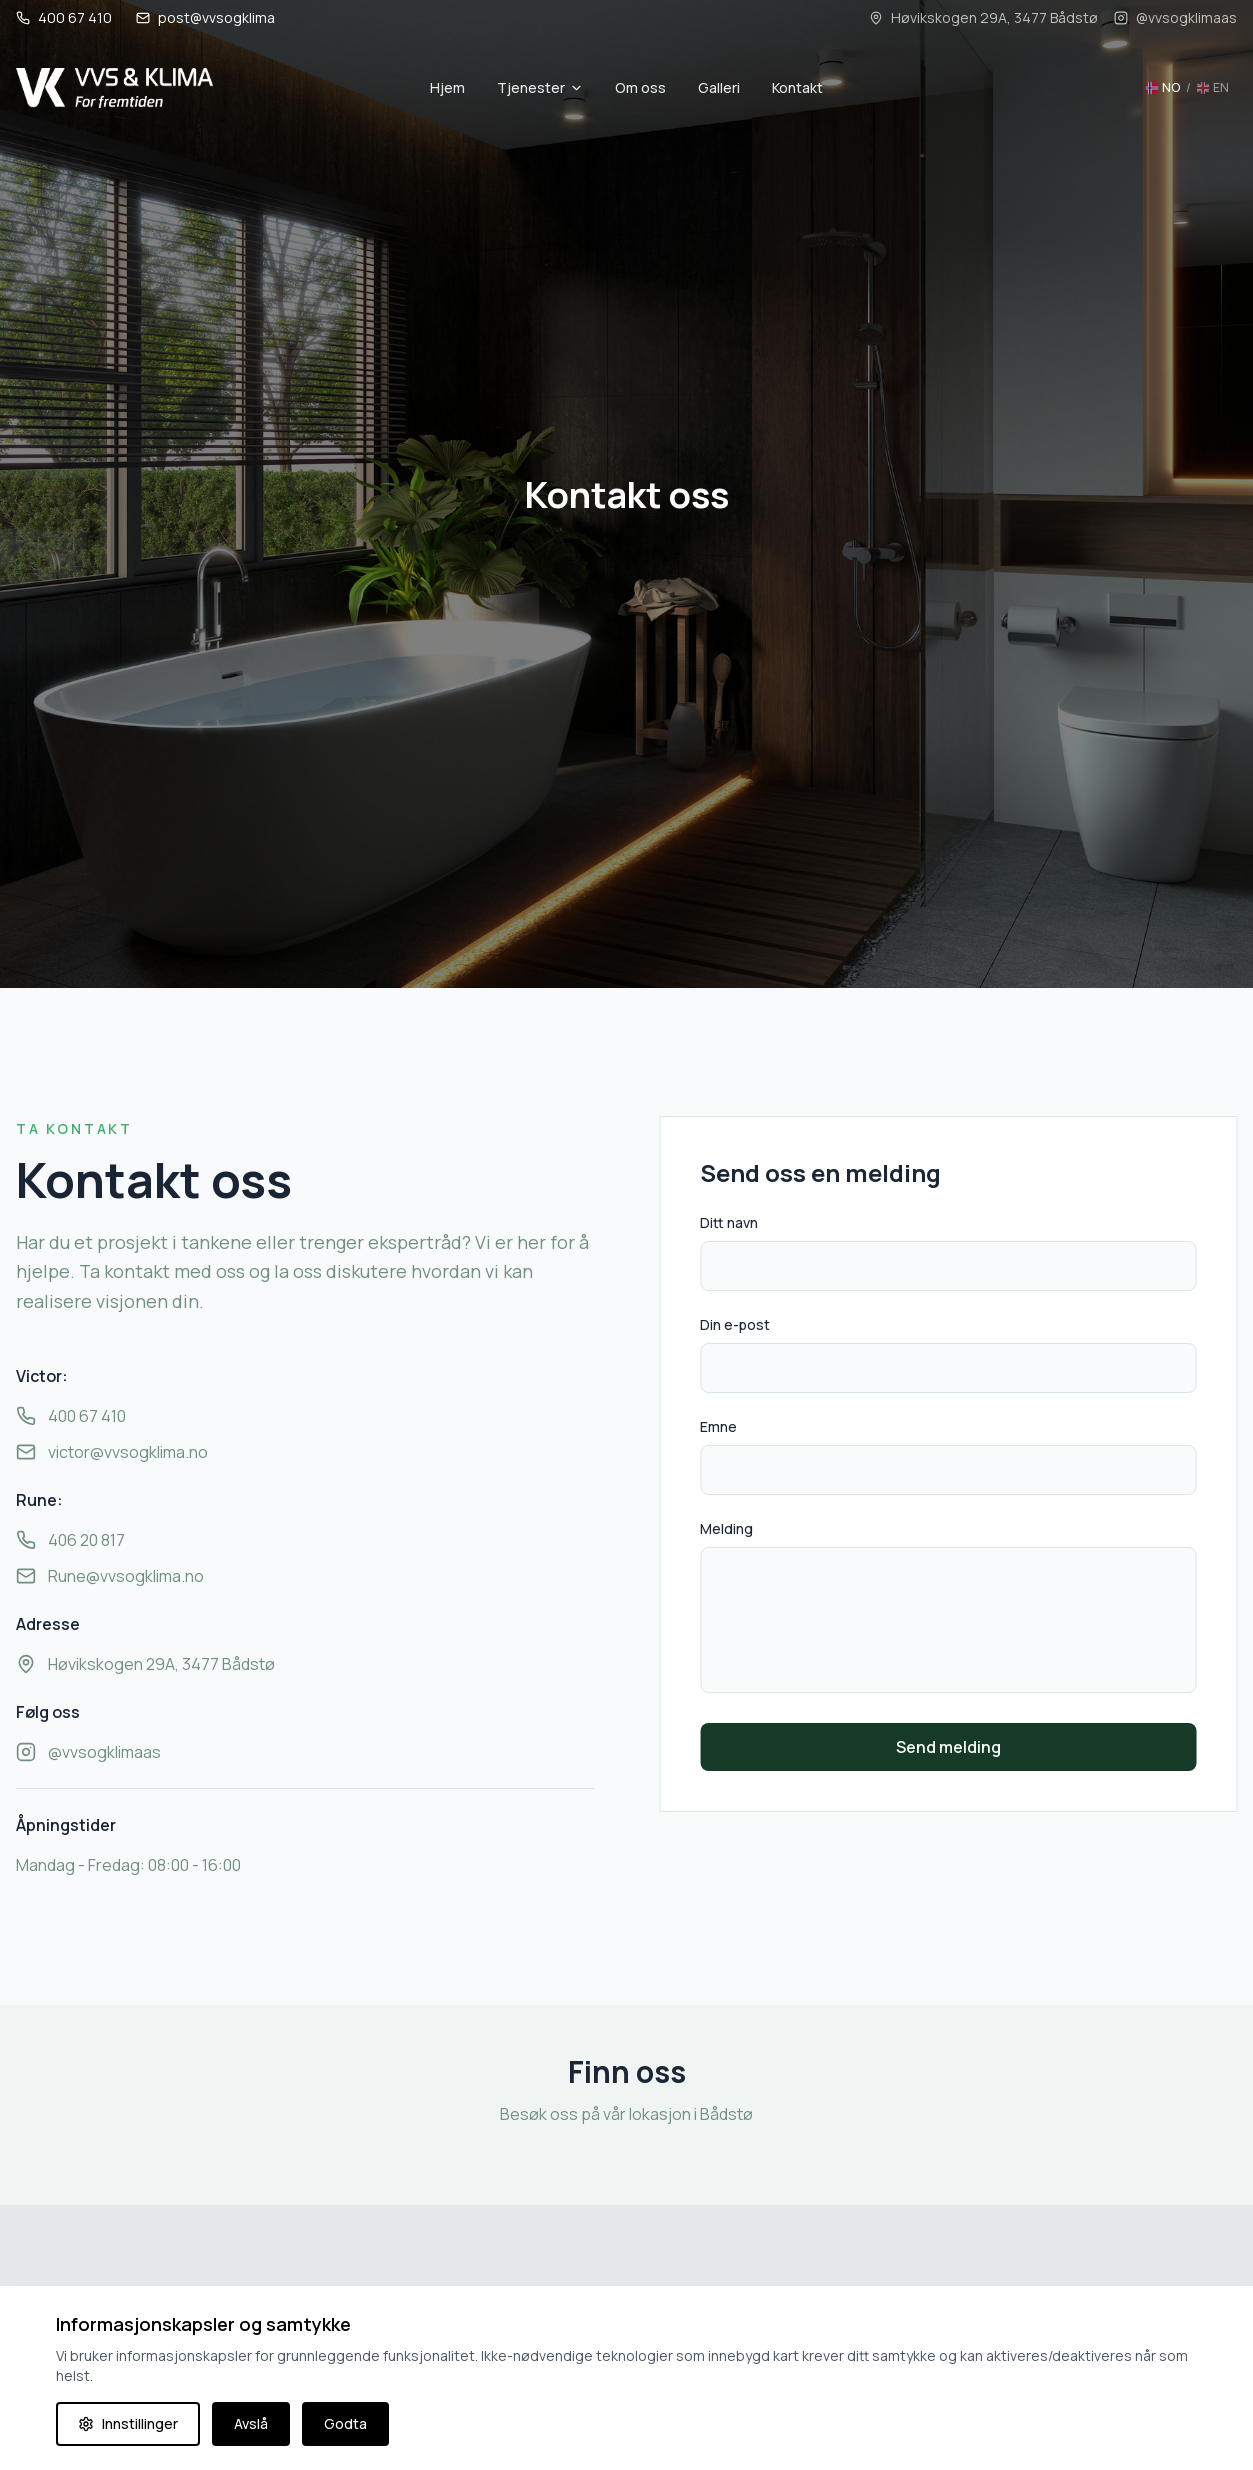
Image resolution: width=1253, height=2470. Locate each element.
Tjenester (540, 87)
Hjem (447, 87)
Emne (723, 1426)
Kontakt (797, 87)
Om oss (640, 87)
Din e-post (740, 1324)
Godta (345, 2423)
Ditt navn (734, 1222)
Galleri (719, 87)
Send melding (953, 1747)
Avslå (251, 2423)
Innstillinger (128, 2423)
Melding (731, 1528)
